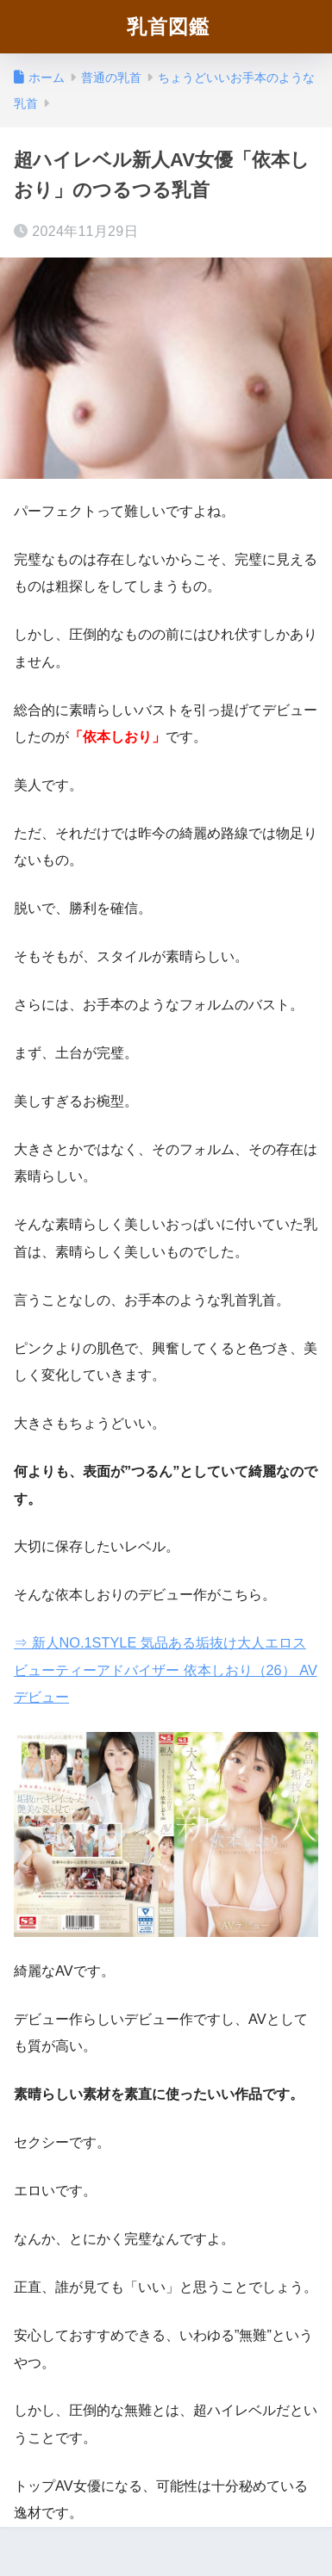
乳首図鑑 (168, 26)
